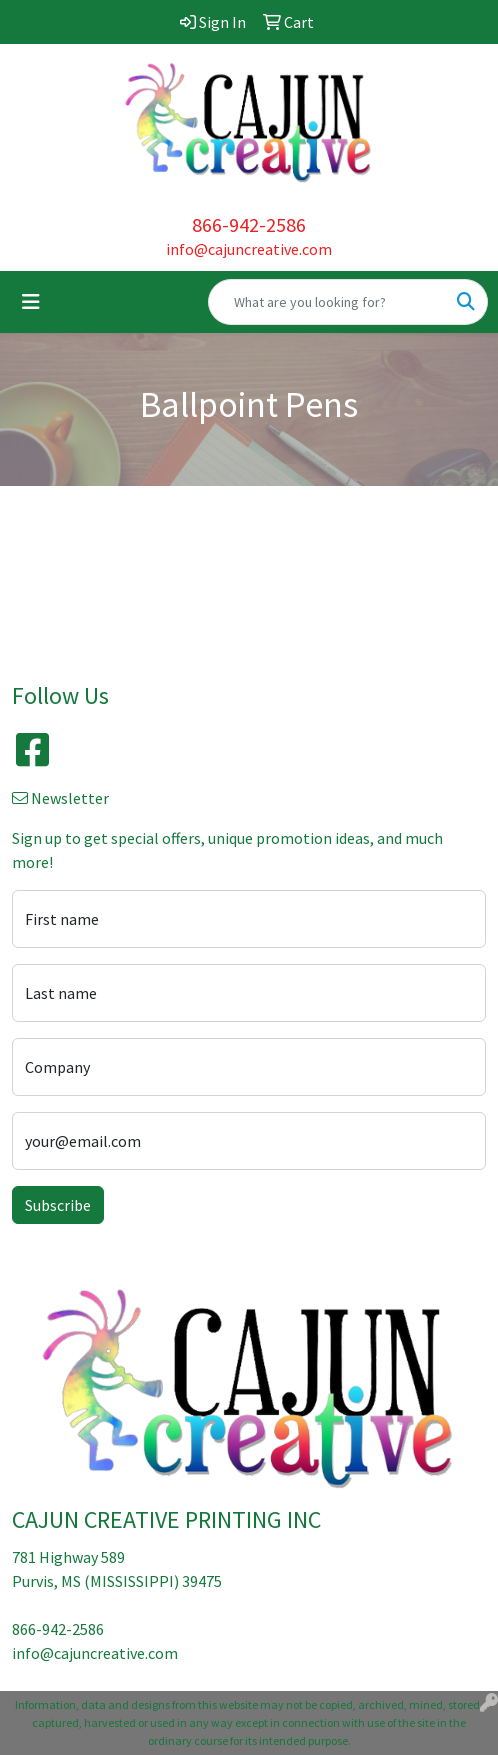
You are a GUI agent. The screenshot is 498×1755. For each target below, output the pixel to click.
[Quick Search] (327, 302)
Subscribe (58, 1205)
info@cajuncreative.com (249, 249)
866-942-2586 (249, 224)
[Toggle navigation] (31, 302)
